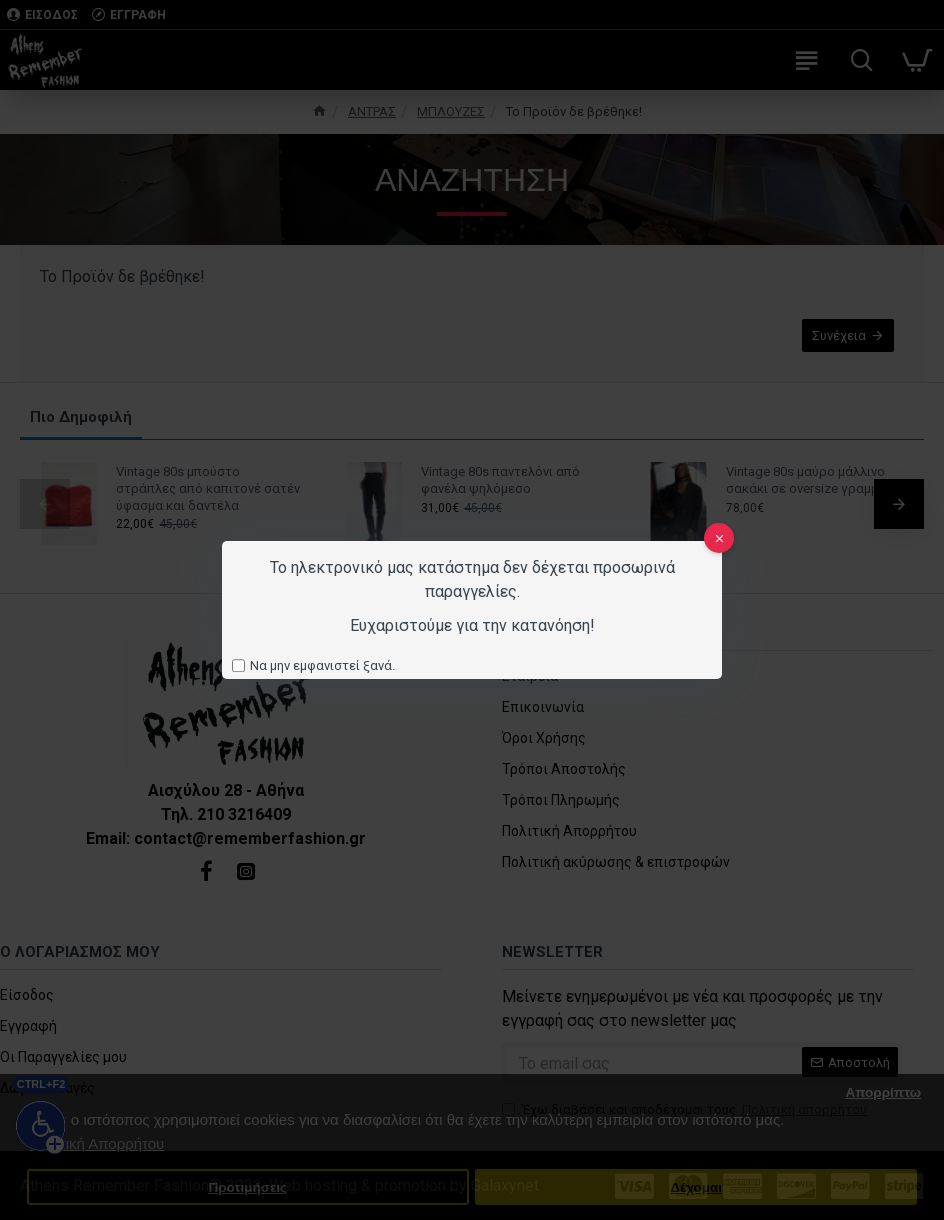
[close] (719, 538)
